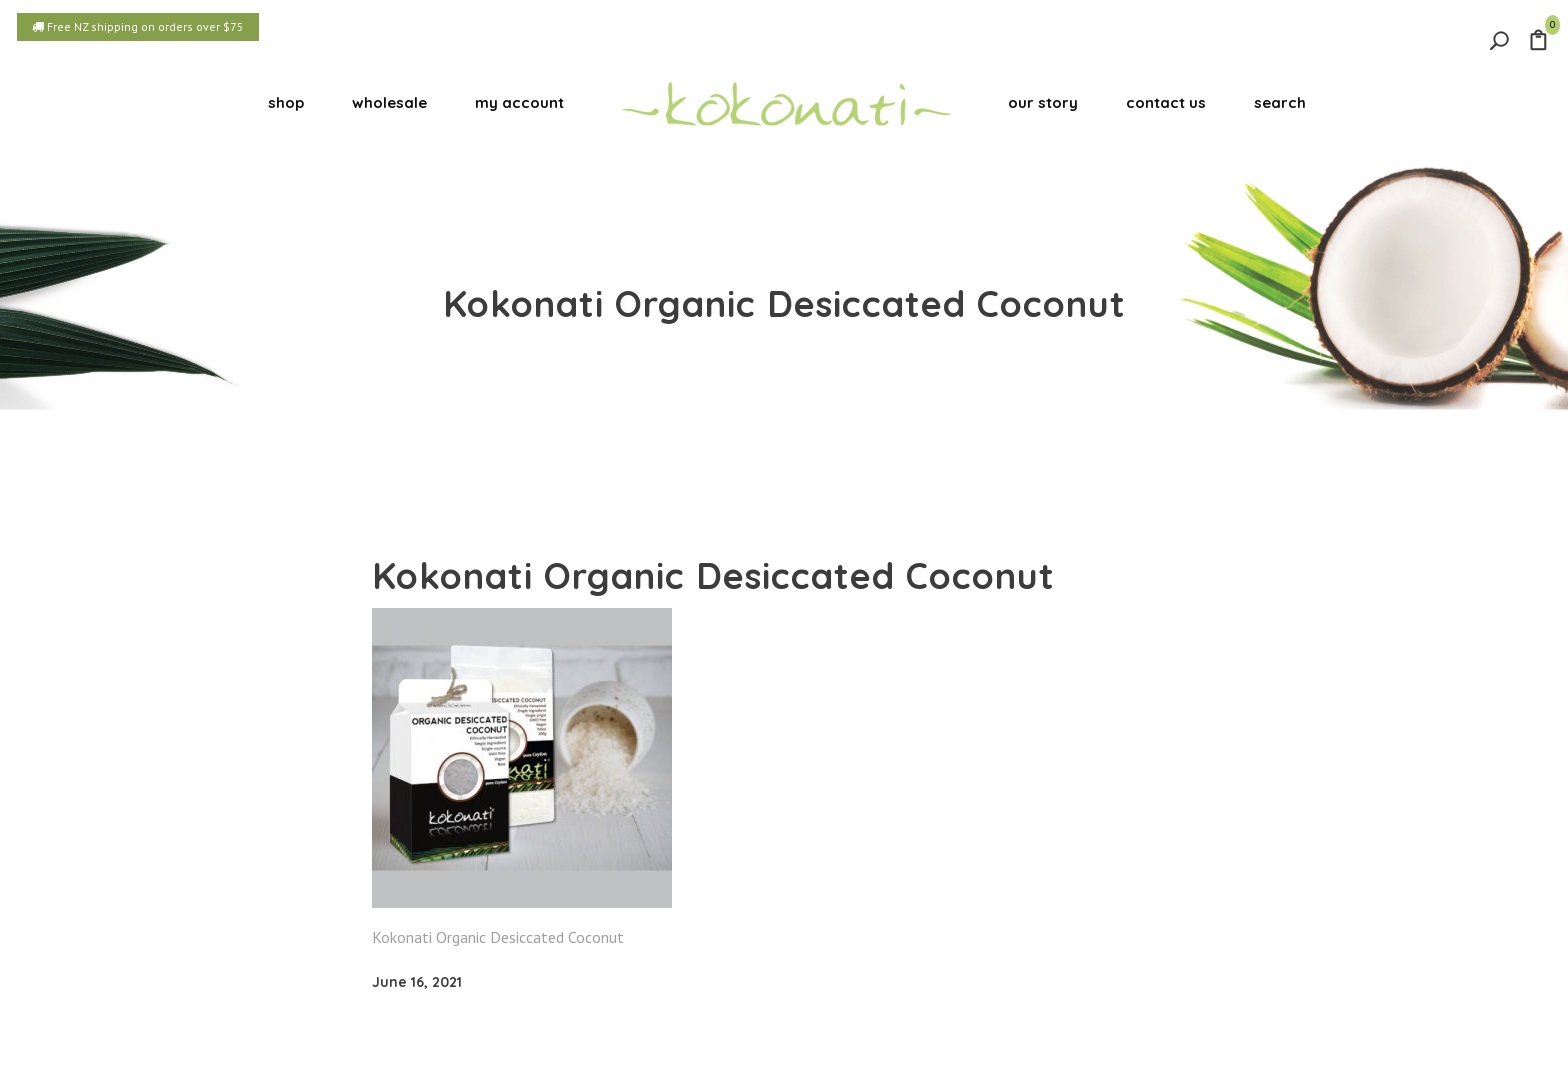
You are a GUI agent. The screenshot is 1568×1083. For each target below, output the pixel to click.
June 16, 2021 (417, 982)
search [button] (1280, 102)
